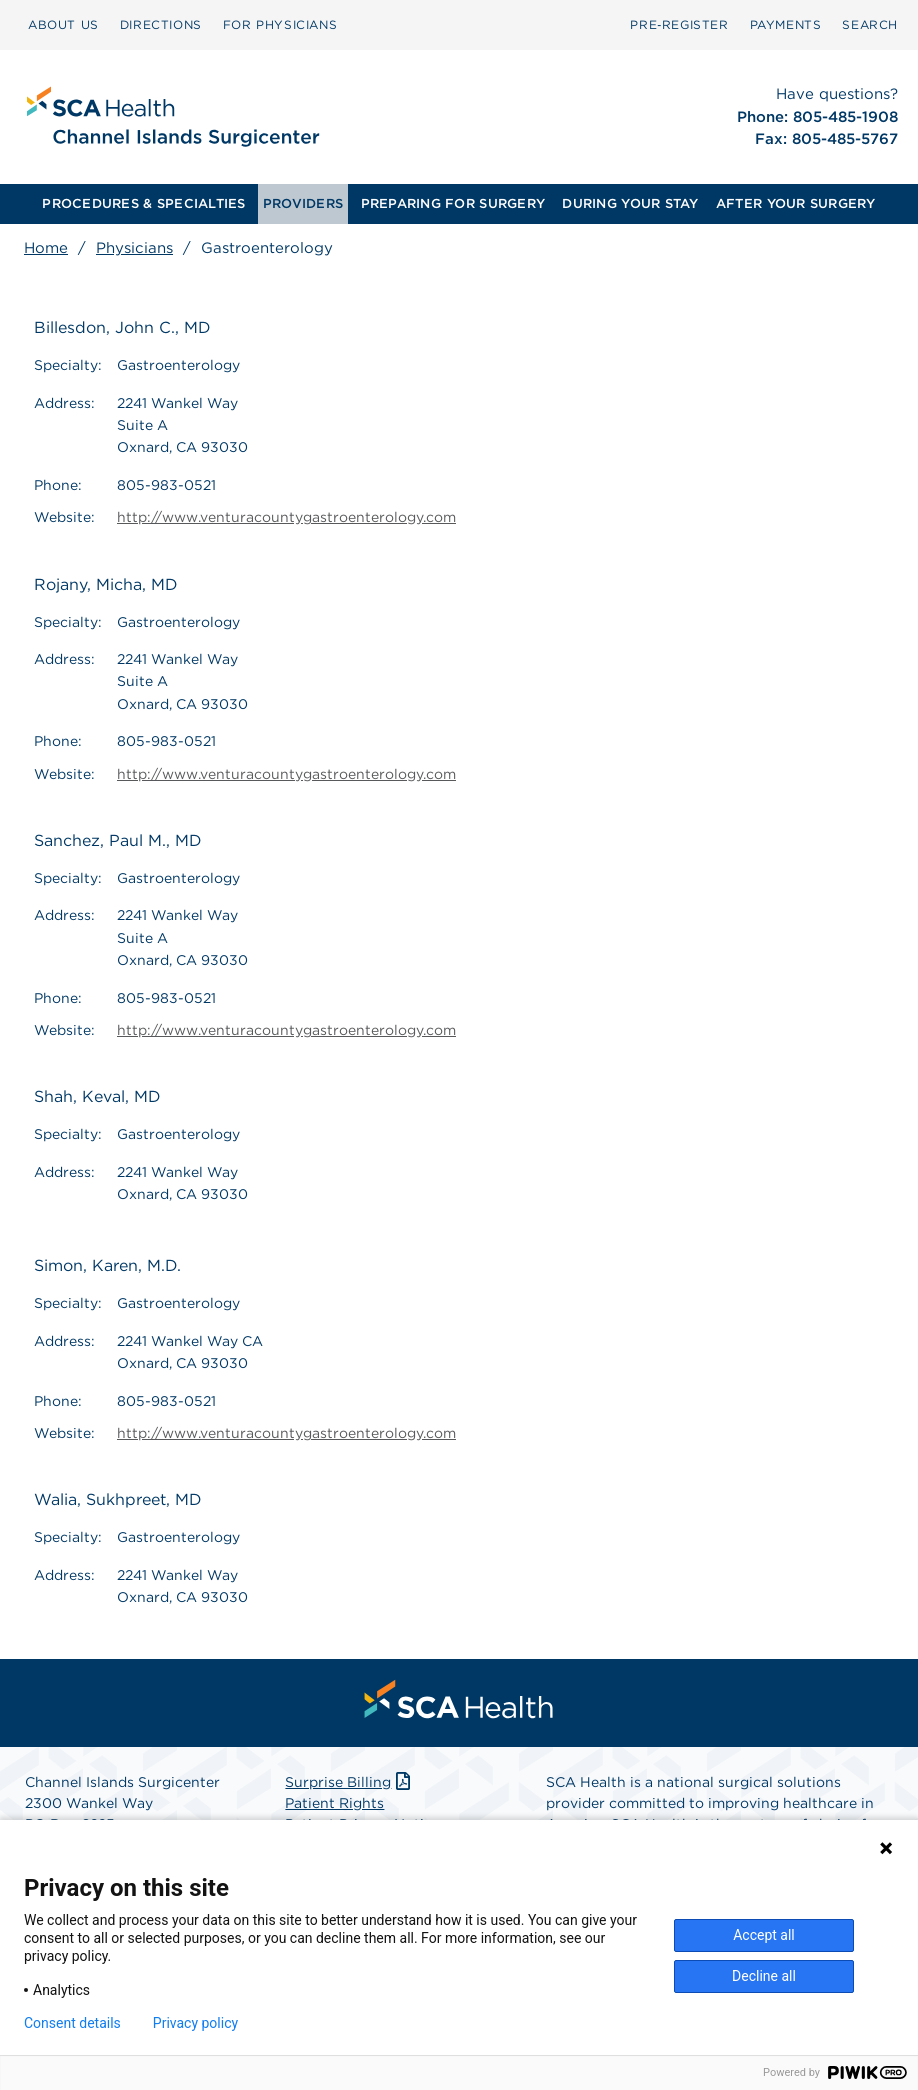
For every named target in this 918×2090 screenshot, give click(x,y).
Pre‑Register (679, 24)
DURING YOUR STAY (630, 203)
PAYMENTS (786, 24)
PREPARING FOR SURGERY (453, 203)
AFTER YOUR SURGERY (796, 203)
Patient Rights (334, 1803)
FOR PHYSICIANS (280, 24)
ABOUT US (63, 24)
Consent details (72, 2023)
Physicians (134, 248)
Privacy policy (195, 2023)
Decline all (764, 1976)
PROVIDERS (303, 203)
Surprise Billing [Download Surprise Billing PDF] (349, 1782)
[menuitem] (63, 25)
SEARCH (870, 24)
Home (46, 248)
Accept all (764, 1935)
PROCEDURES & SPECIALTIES (143, 203)
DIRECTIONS (161, 24)
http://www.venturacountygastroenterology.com (286, 517)
